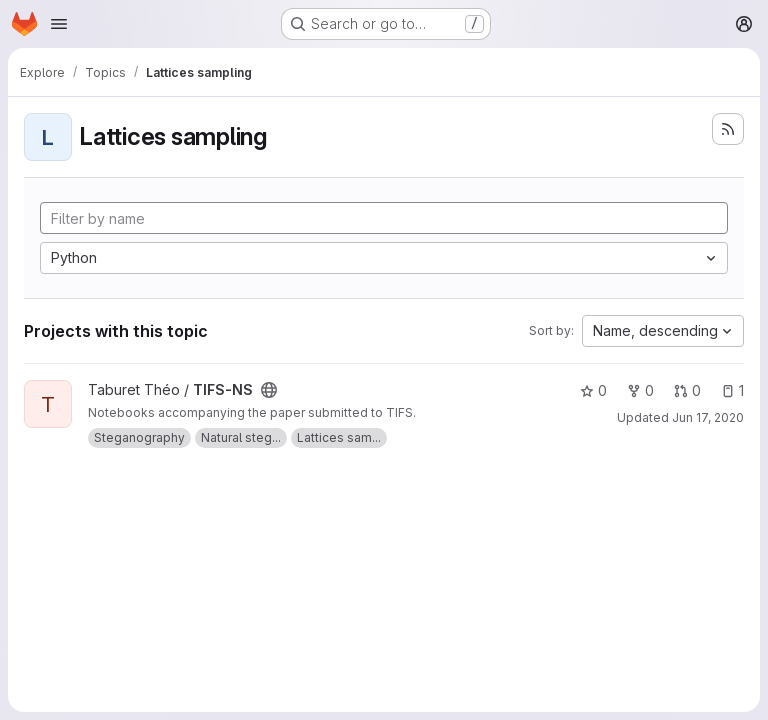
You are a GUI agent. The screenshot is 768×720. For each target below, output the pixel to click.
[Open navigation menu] (59, 24)
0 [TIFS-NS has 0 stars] (593, 390)
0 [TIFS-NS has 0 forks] (640, 390)
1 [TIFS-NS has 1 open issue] (732, 390)
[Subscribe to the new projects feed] (728, 129)
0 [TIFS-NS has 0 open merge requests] (687, 390)
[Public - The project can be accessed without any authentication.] (269, 390)
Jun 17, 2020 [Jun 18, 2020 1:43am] (708, 417)
